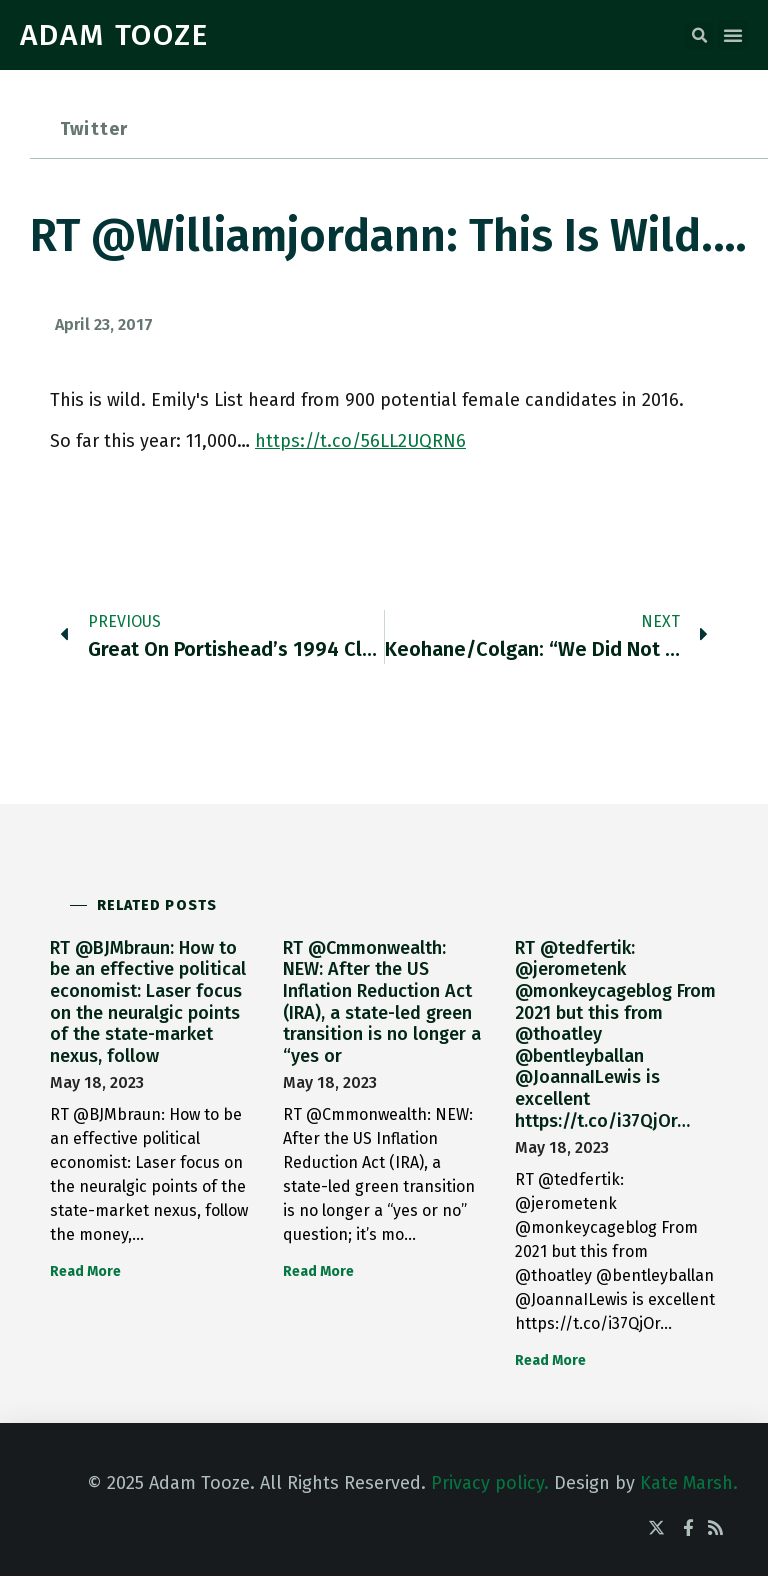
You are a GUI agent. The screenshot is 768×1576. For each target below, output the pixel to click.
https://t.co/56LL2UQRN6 (360, 441)
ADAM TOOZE (114, 35)
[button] (699, 36)
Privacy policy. (490, 1483)
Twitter (94, 129)
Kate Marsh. (689, 1483)
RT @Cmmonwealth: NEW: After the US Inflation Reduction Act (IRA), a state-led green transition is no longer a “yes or (382, 1002)
